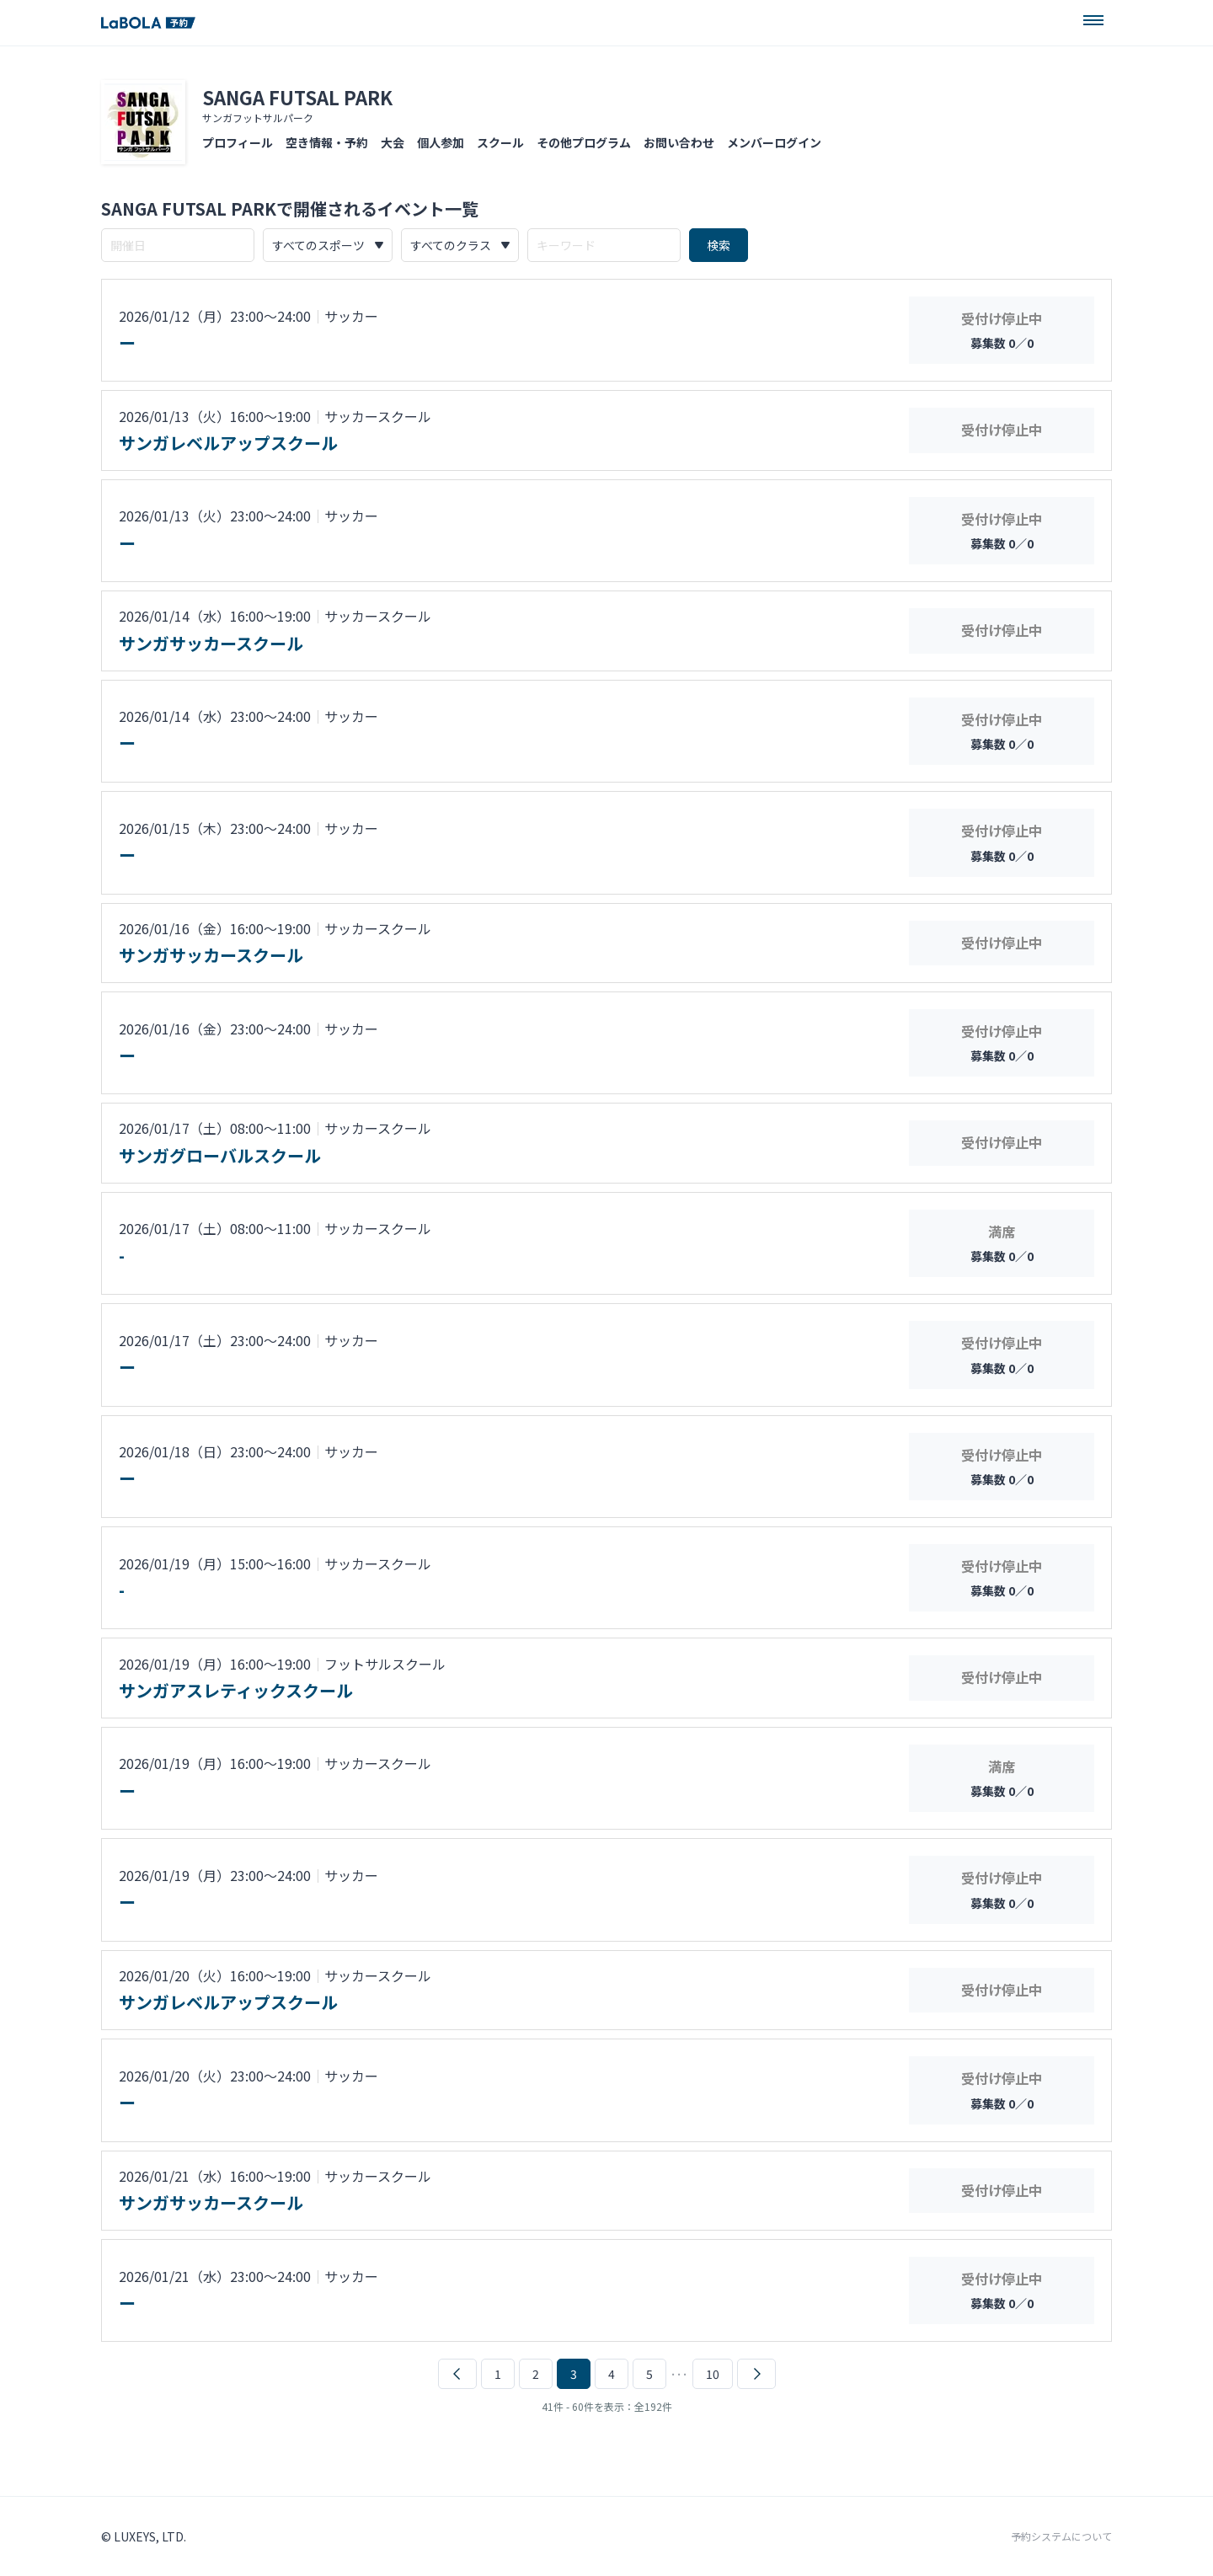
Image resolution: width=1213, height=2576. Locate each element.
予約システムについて (1061, 2536)
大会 (392, 142)
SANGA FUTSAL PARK (297, 97)
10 (712, 2373)
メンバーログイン (774, 142)
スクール (500, 142)
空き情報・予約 (327, 142)
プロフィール (237, 142)
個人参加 (440, 142)
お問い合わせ (679, 142)
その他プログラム (584, 142)
